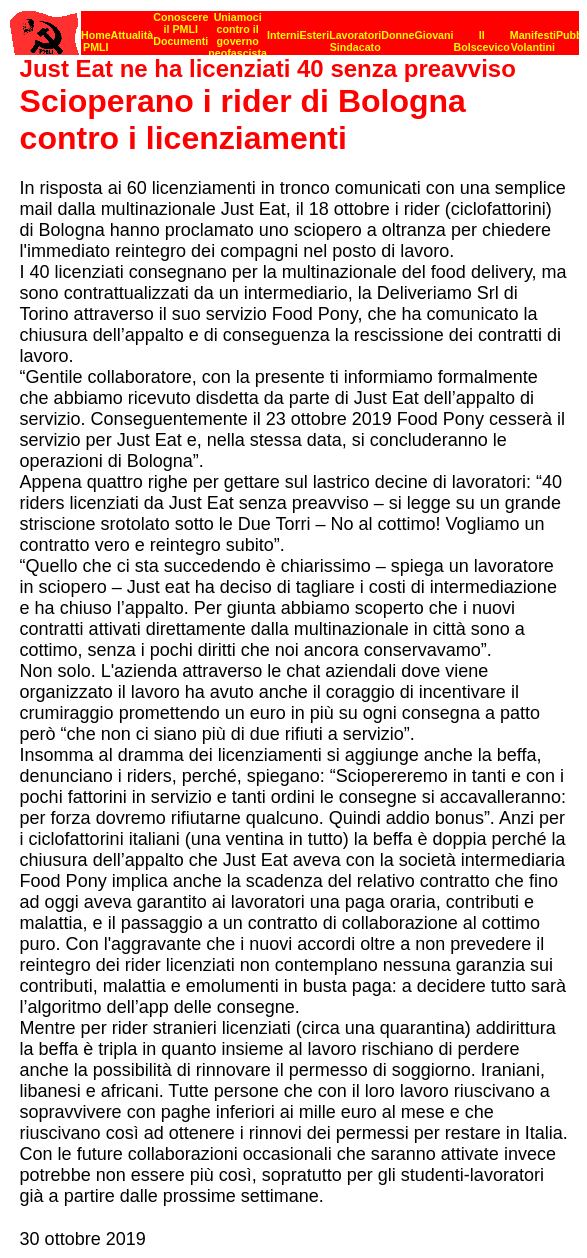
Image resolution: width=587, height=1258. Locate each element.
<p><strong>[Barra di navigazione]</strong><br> (294, 27)
